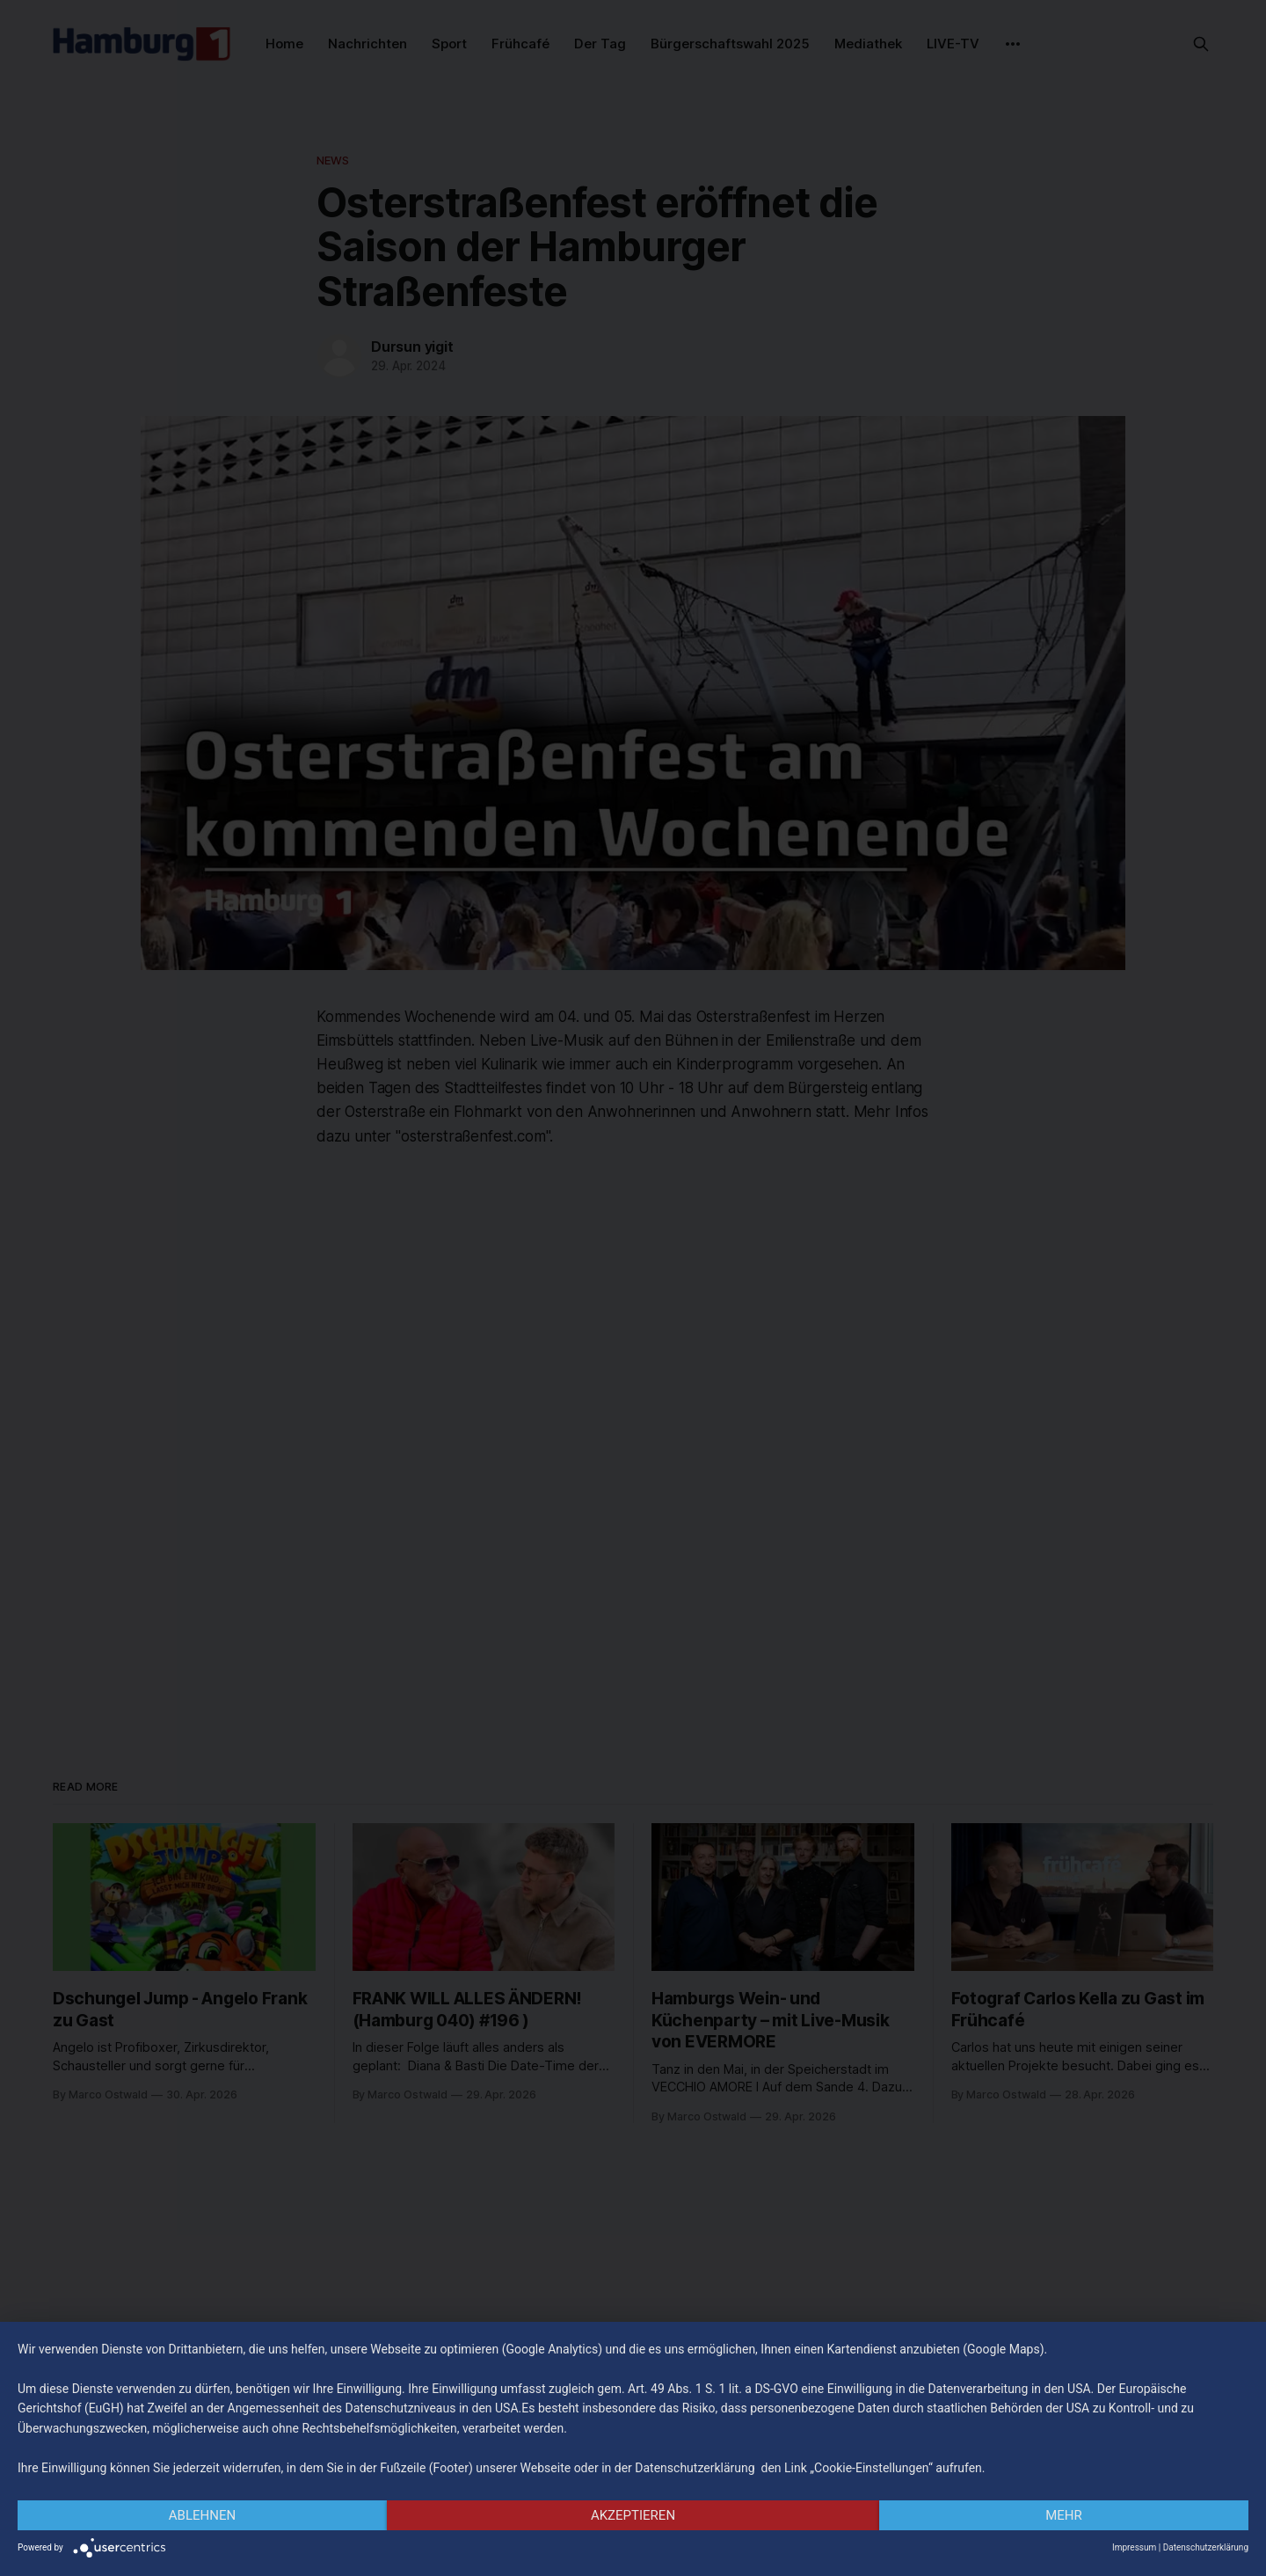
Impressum (1134, 2547)
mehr (1063, 2515)
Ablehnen (202, 2515)
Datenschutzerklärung (1205, 2547)
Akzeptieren (633, 2515)
